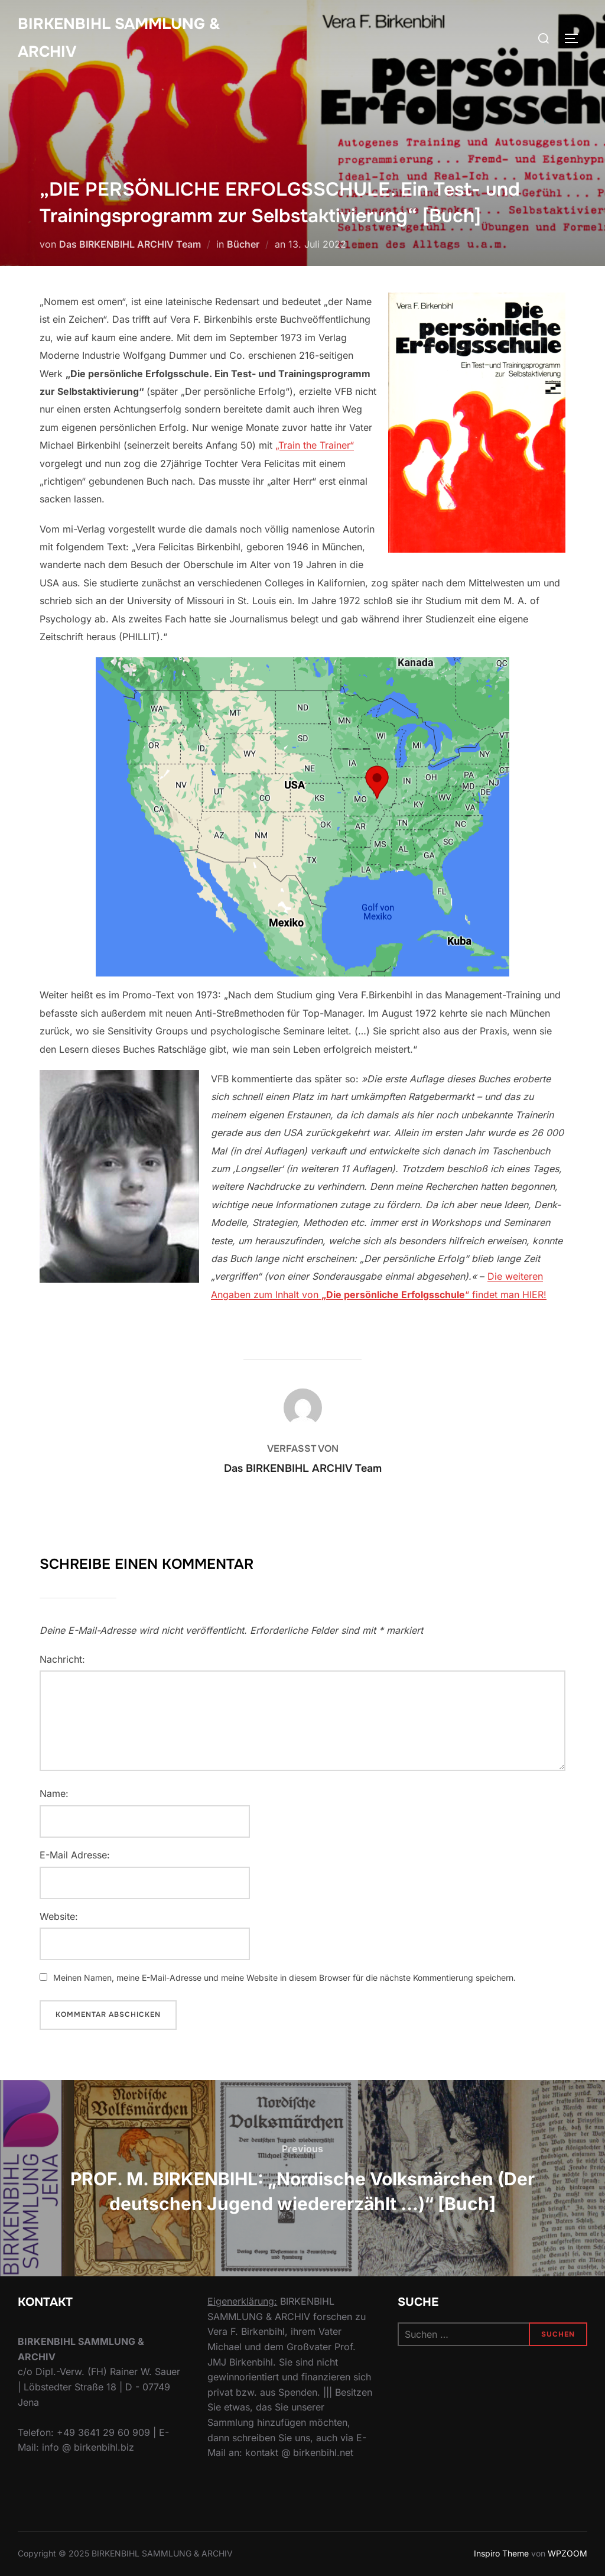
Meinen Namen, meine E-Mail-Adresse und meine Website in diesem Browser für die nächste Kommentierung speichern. (284, 1977)
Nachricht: (62, 1659)
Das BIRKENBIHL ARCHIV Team (130, 244)
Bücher (243, 244)
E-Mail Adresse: (75, 1855)
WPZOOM (567, 2553)
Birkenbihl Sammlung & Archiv (119, 37)
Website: (59, 1916)
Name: (54, 1793)
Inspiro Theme (501, 2553)
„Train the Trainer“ (314, 445)
